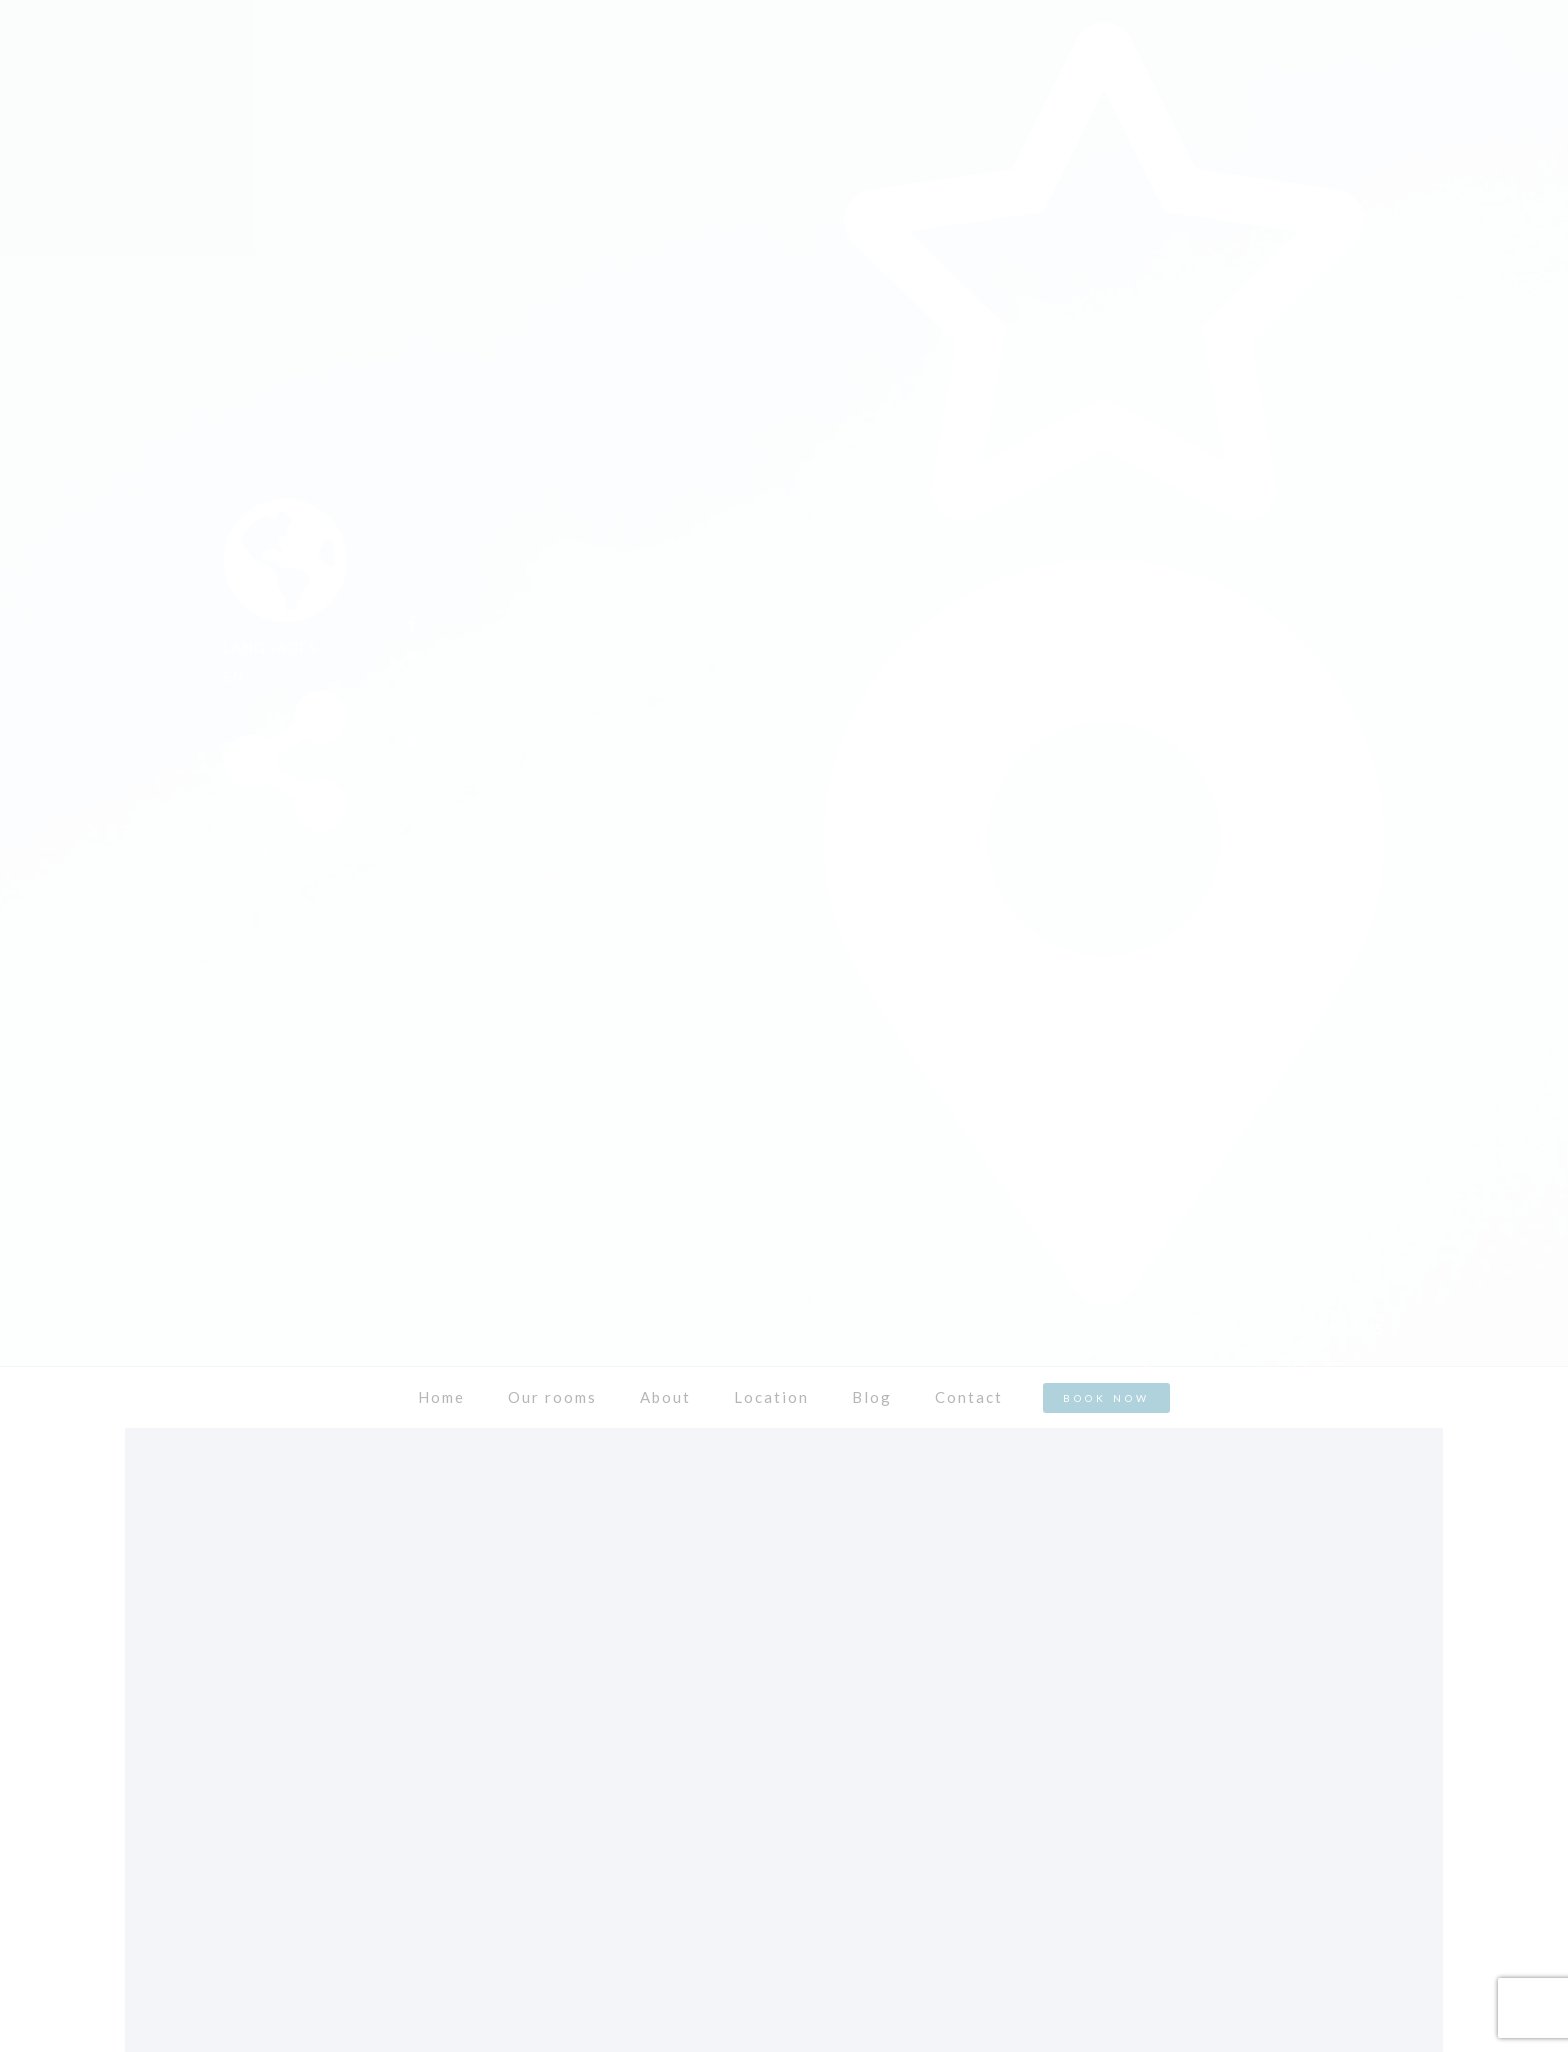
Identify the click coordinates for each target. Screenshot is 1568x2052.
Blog (872, 1397)
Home (441, 1397)
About (665, 1397)
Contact (969, 1397)
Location (771, 1397)
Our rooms (552, 1397)
